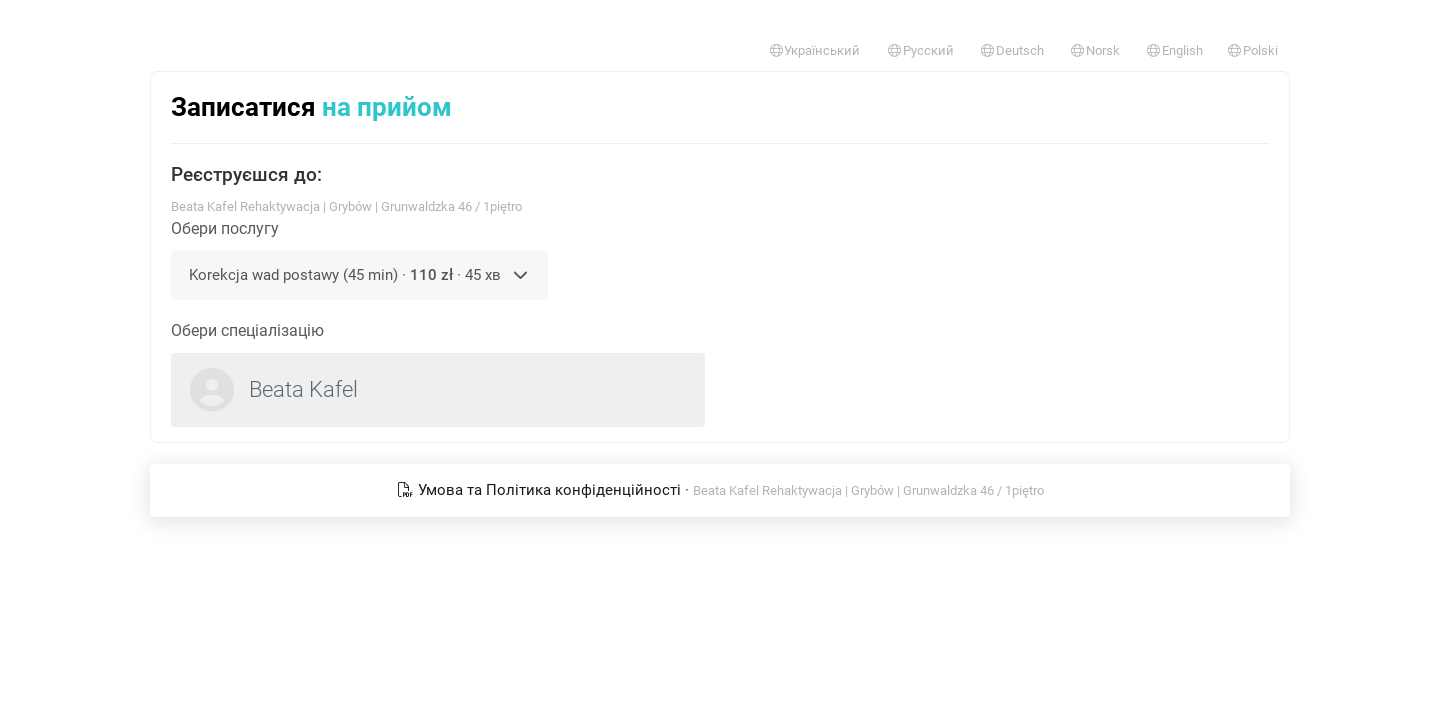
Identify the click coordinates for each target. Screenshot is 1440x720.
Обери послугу (225, 228)
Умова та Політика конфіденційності (541, 490)
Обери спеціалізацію (247, 330)
